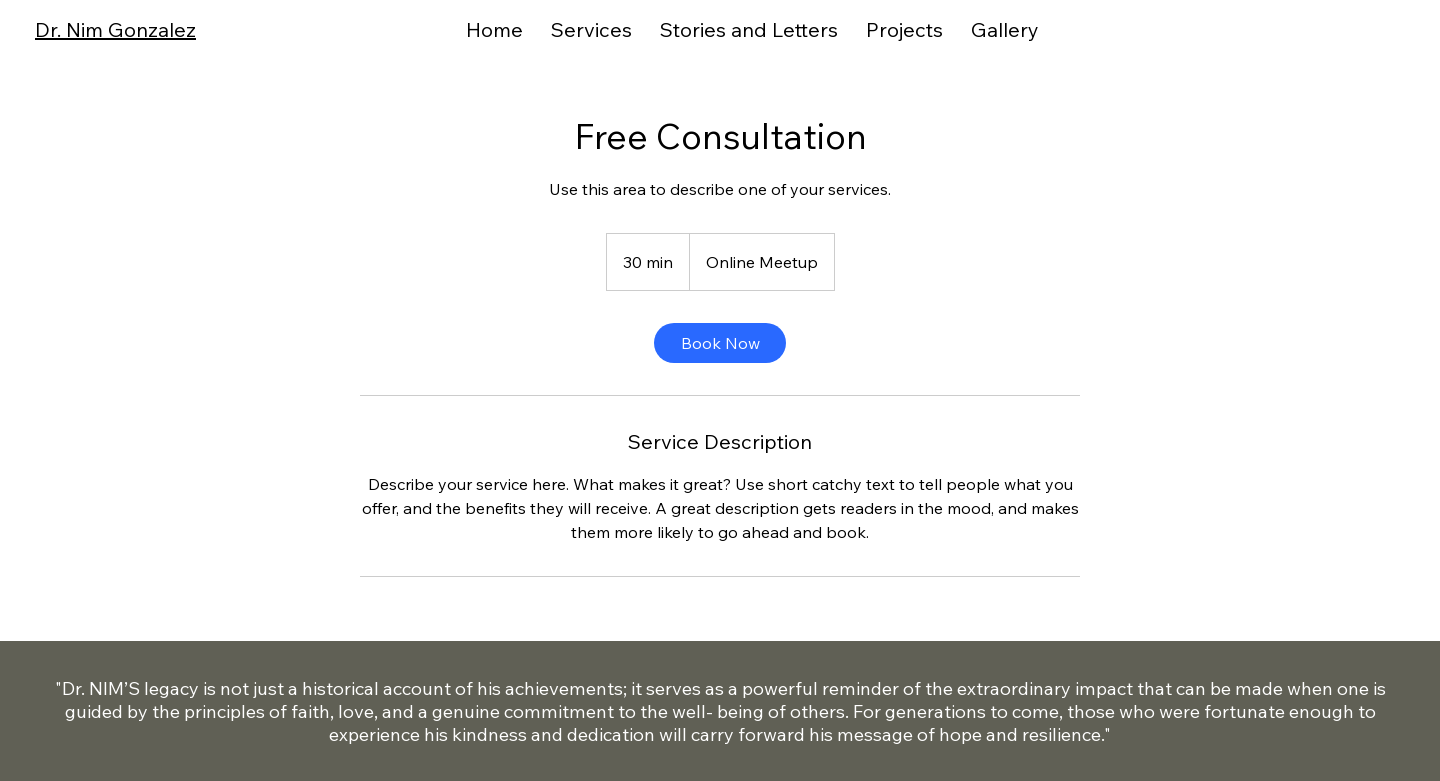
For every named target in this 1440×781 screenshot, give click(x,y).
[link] (720, 343)
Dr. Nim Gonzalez (115, 29)
